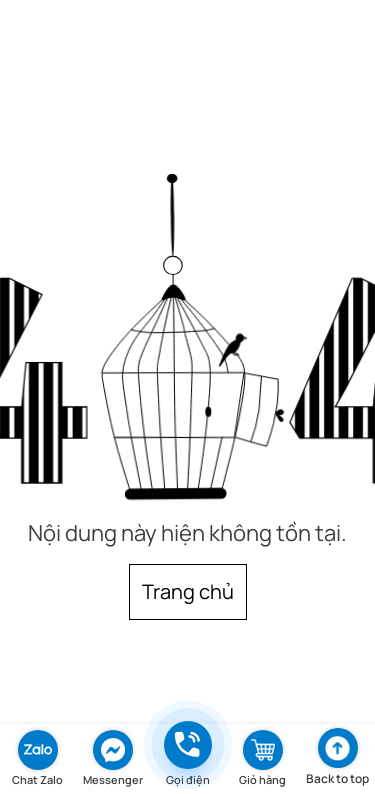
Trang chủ (188, 591)
